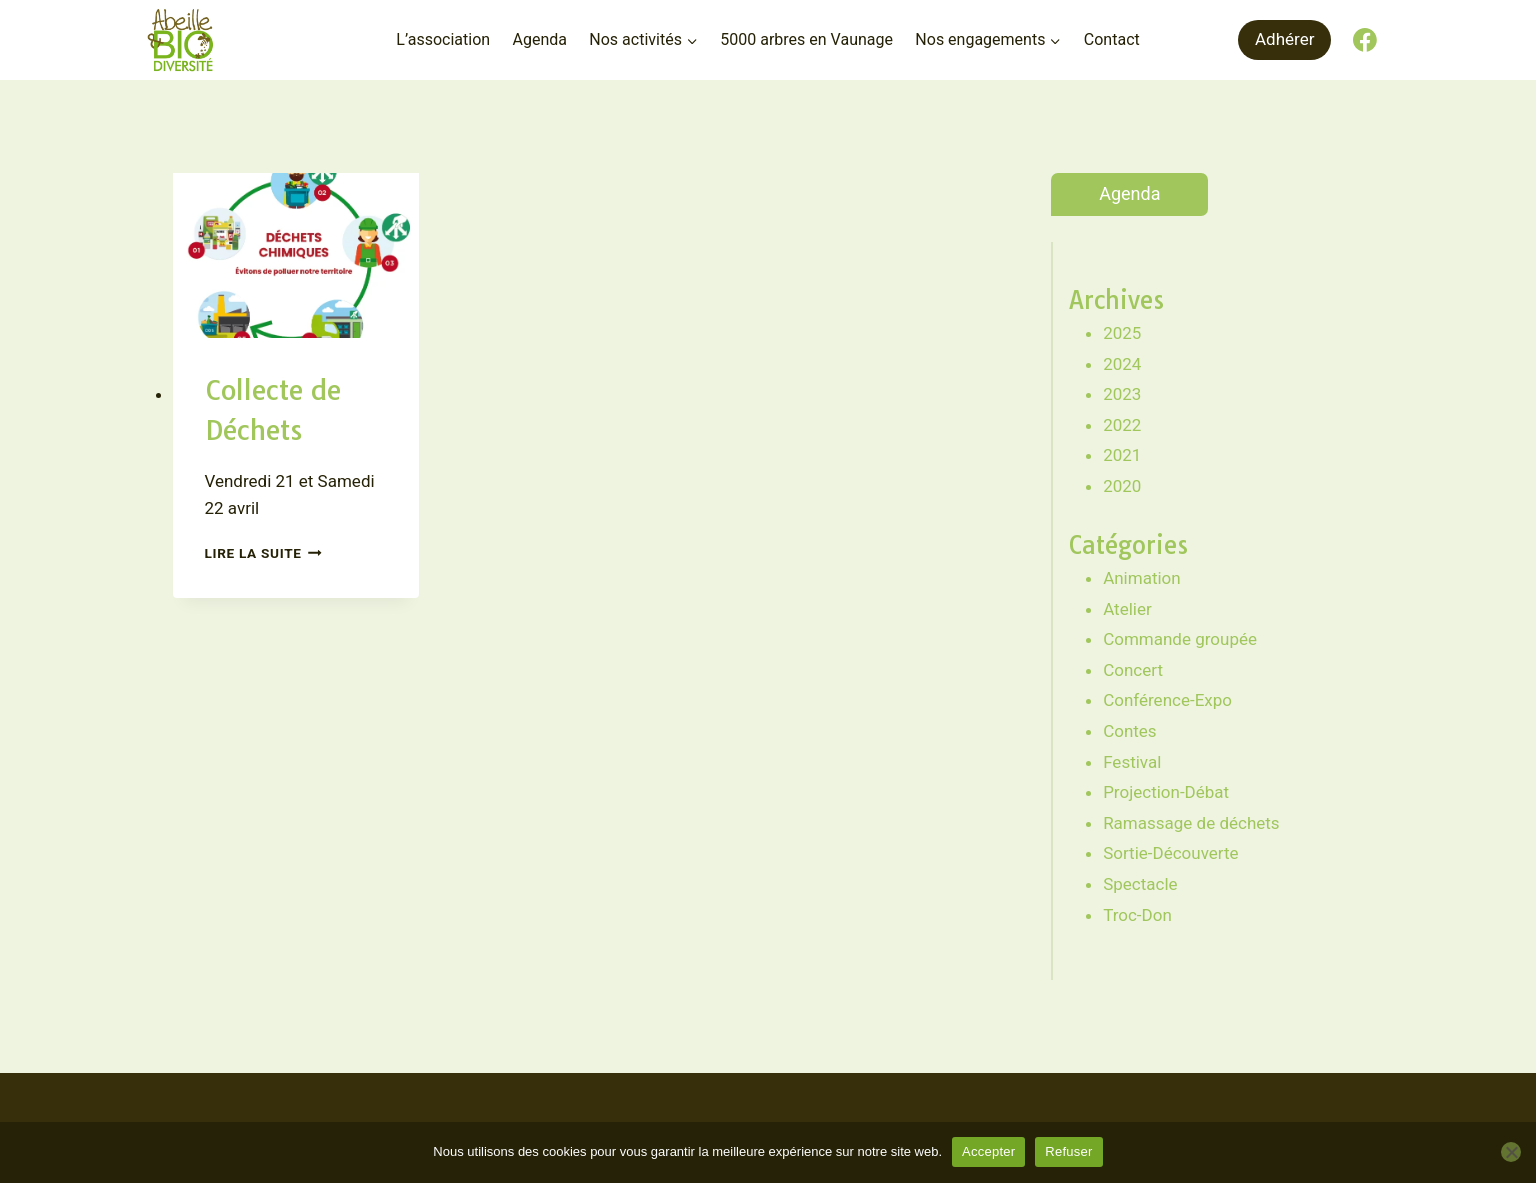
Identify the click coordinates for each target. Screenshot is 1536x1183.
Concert (1133, 670)
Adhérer (1284, 39)
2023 (1122, 394)
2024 (1122, 364)
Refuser (1068, 1151)
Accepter (988, 1151)
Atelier (1127, 609)
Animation (1142, 578)
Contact (1112, 39)
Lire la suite (263, 553)
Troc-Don (1137, 915)
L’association (443, 39)
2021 (1122, 455)
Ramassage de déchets (1191, 823)
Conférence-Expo (1167, 700)
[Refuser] (1511, 1152)
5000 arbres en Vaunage (806, 39)
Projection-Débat (1166, 792)
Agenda (539, 39)
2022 (1122, 425)
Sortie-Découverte (1170, 853)
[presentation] (296, 255)
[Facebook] (1365, 40)
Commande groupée (1180, 639)
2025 (1122, 333)
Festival (1132, 762)
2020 (1122, 486)
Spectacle (1140, 884)
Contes (1130, 731)
